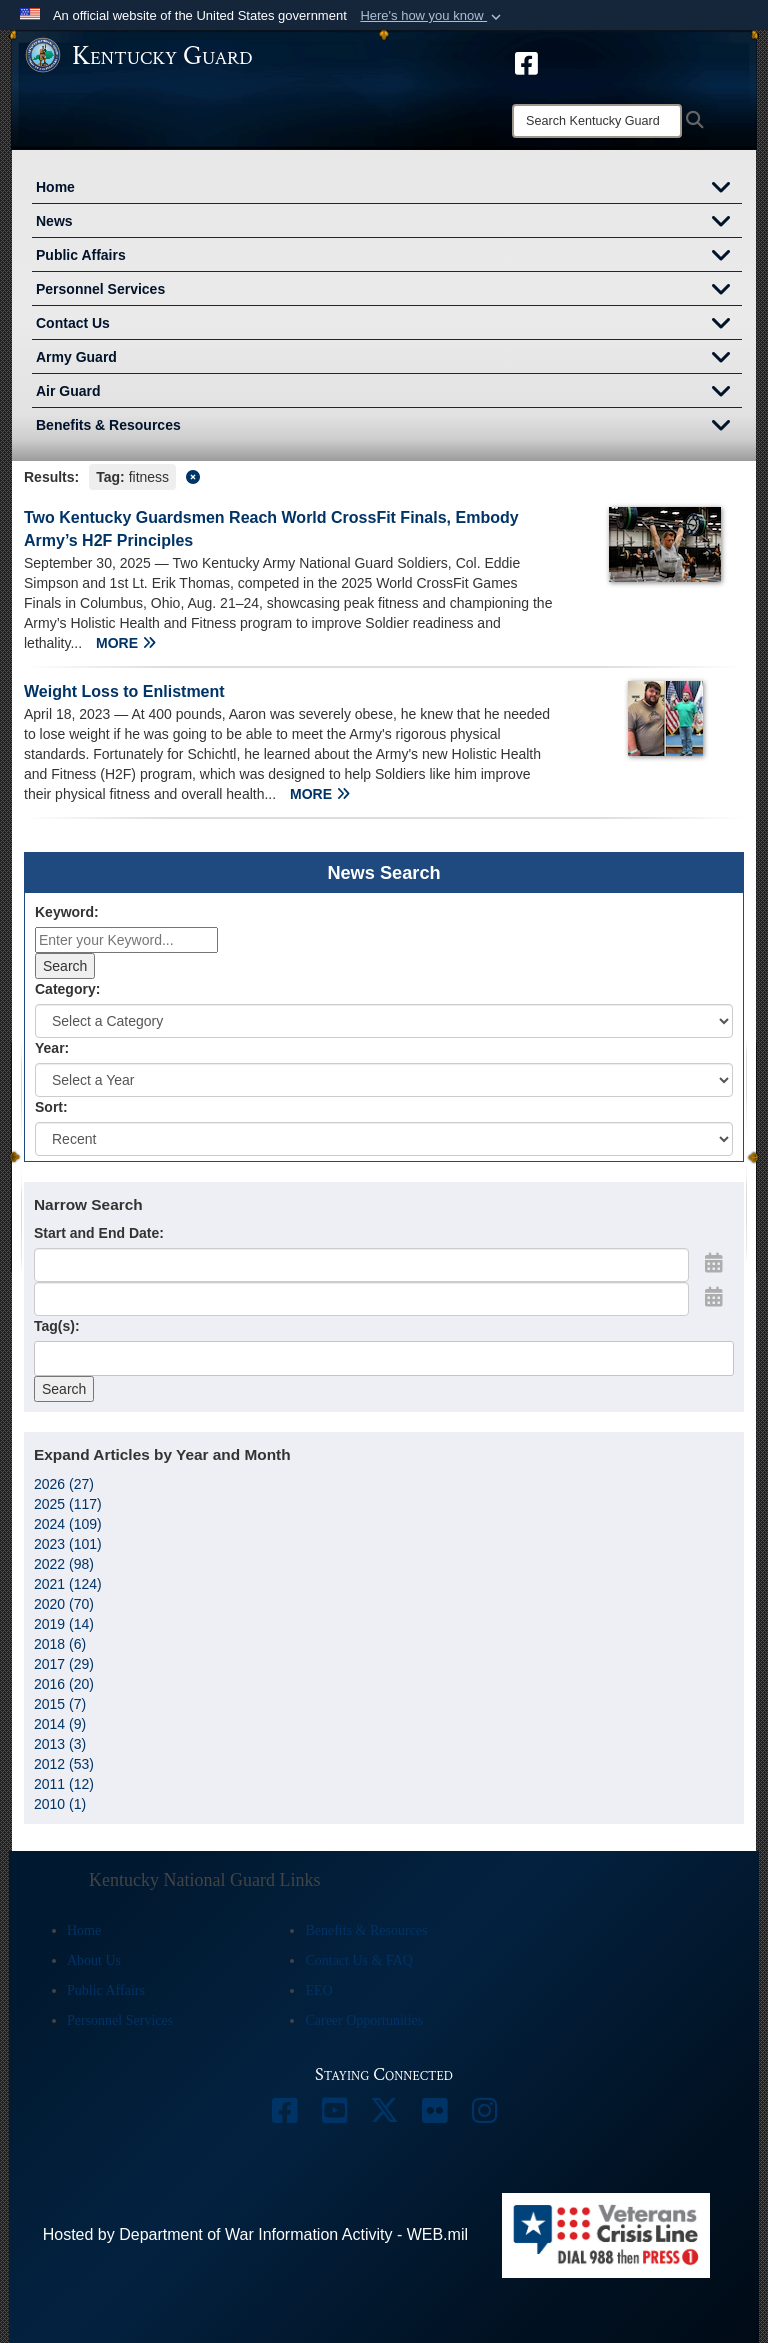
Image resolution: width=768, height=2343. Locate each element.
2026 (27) (64, 1484)
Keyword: (67, 912)
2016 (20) (64, 1684)
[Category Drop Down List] (384, 1021)
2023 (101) (68, 1544)
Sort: (51, 1107)
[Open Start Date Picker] (714, 1263)
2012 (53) (64, 1764)
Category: (67, 989)
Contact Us (389, 325)
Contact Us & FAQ (358, 1960)
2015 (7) (60, 1704)
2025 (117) (68, 1504)
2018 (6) (60, 1644)
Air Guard (389, 393)
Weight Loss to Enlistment (124, 691)
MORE (126, 643)
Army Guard (389, 359)
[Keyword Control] (126, 940)
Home (389, 189)
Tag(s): (57, 1326)
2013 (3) (60, 1744)
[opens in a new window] (526, 62)
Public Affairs (389, 257)
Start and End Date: (99, 1233)
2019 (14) (64, 1624)
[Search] (597, 121)
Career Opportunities (364, 2020)
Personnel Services (389, 291)
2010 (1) (60, 1804)
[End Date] (361, 1299)
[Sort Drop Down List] (384, 1139)
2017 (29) (64, 1664)
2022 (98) (64, 1564)
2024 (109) (68, 1524)
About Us (94, 1960)
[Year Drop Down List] (384, 1080)
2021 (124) (68, 1584)
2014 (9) (60, 1724)
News (389, 223)
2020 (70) (64, 1604)
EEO (318, 1990)
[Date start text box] (361, 1265)
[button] (432, 16)
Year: (52, 1048)
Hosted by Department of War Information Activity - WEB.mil (255, 2234)
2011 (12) (64, 1784)
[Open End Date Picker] (714, 1297)
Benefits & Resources (389, 427)
